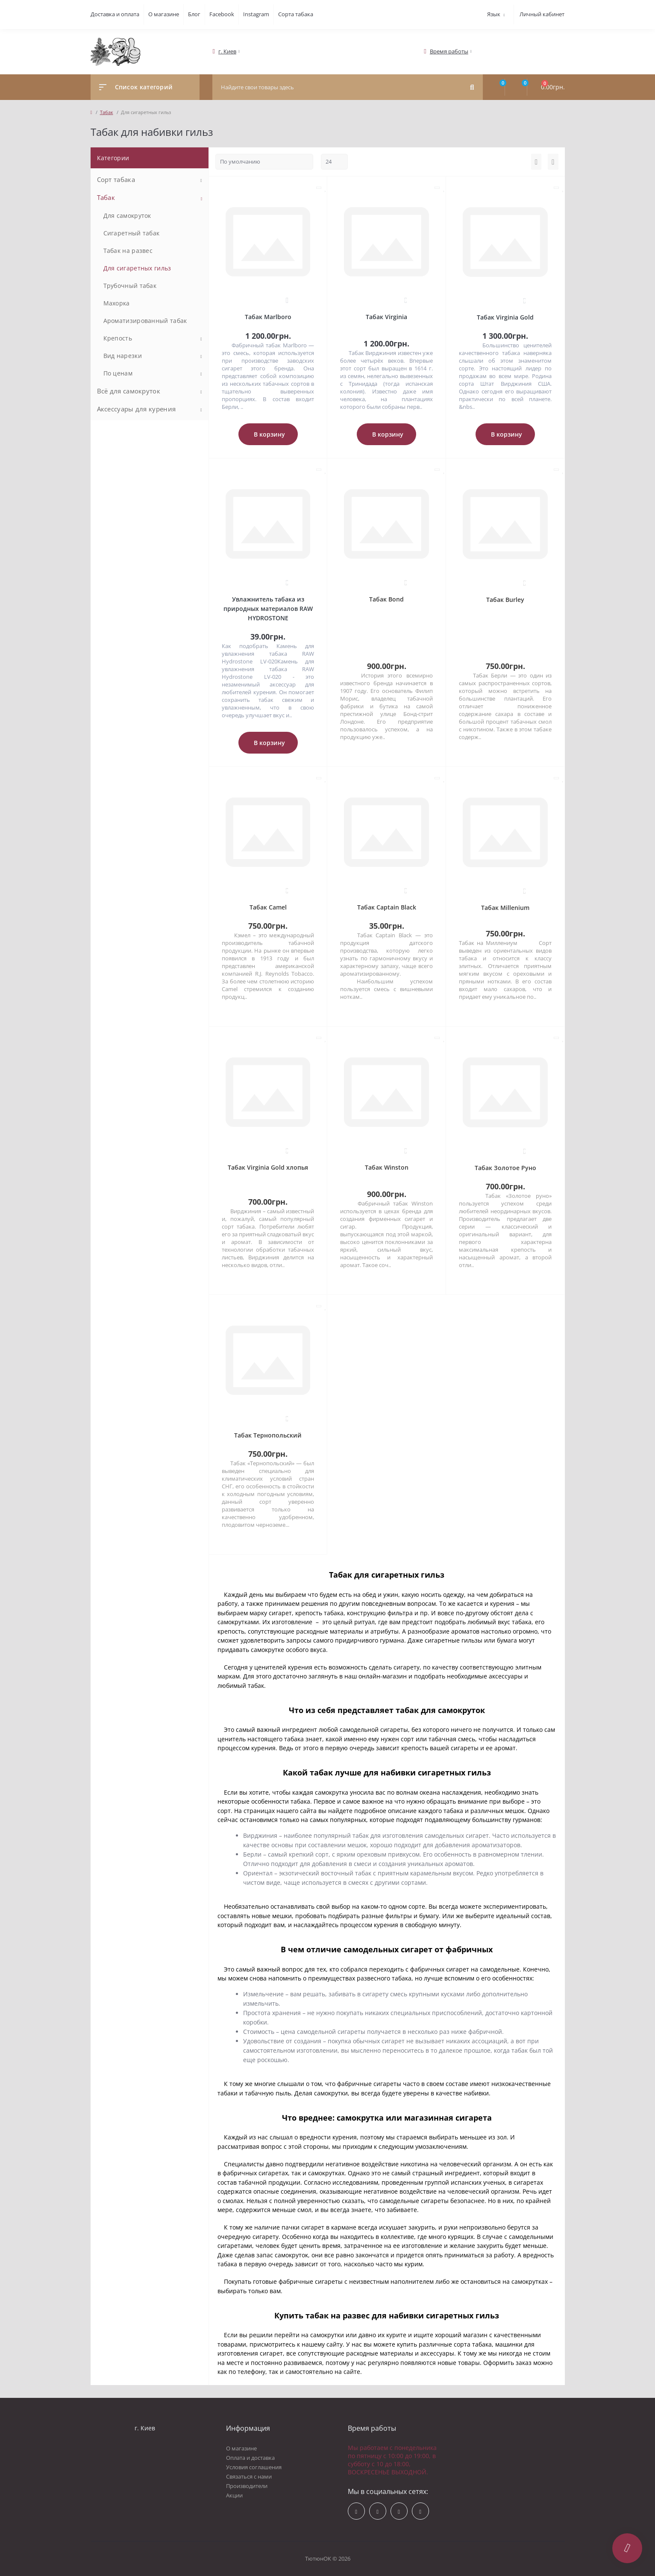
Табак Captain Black (386, 907)
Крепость (117, 338)
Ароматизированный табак (145, 321)
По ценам (117, 373)
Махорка (116, 303)
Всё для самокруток (128, 391)
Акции (234, 2495)
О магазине (163, 14)
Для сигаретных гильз (137, 268)
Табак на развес (128, 250)
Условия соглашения (254, 2467)
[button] (227, 51)
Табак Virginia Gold (505, 317)
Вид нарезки (122, 356)
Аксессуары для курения (136, 409)
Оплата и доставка (250, 2458)
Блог (194, 14)
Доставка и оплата (115, 14)
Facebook (221, 14)
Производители (246, 2486)
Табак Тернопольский (268, 1435)
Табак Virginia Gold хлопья (268, 1167)
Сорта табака (295, 14)
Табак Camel (268, 907)
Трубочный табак (130, 286)
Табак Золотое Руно (505, 1168)
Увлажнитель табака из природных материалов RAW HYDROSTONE (268, 608)
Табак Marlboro (268, 317)
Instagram (256, 14)
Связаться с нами (249, 2476)
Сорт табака (116, 179)
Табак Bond (386, 599)
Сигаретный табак (131, 233)
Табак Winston (386, 1167)
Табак (106, 112)
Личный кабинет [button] (542, 14)
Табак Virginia (386, 317)
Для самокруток (127, 215)
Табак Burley (505, 600)
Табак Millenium (505, 908)
